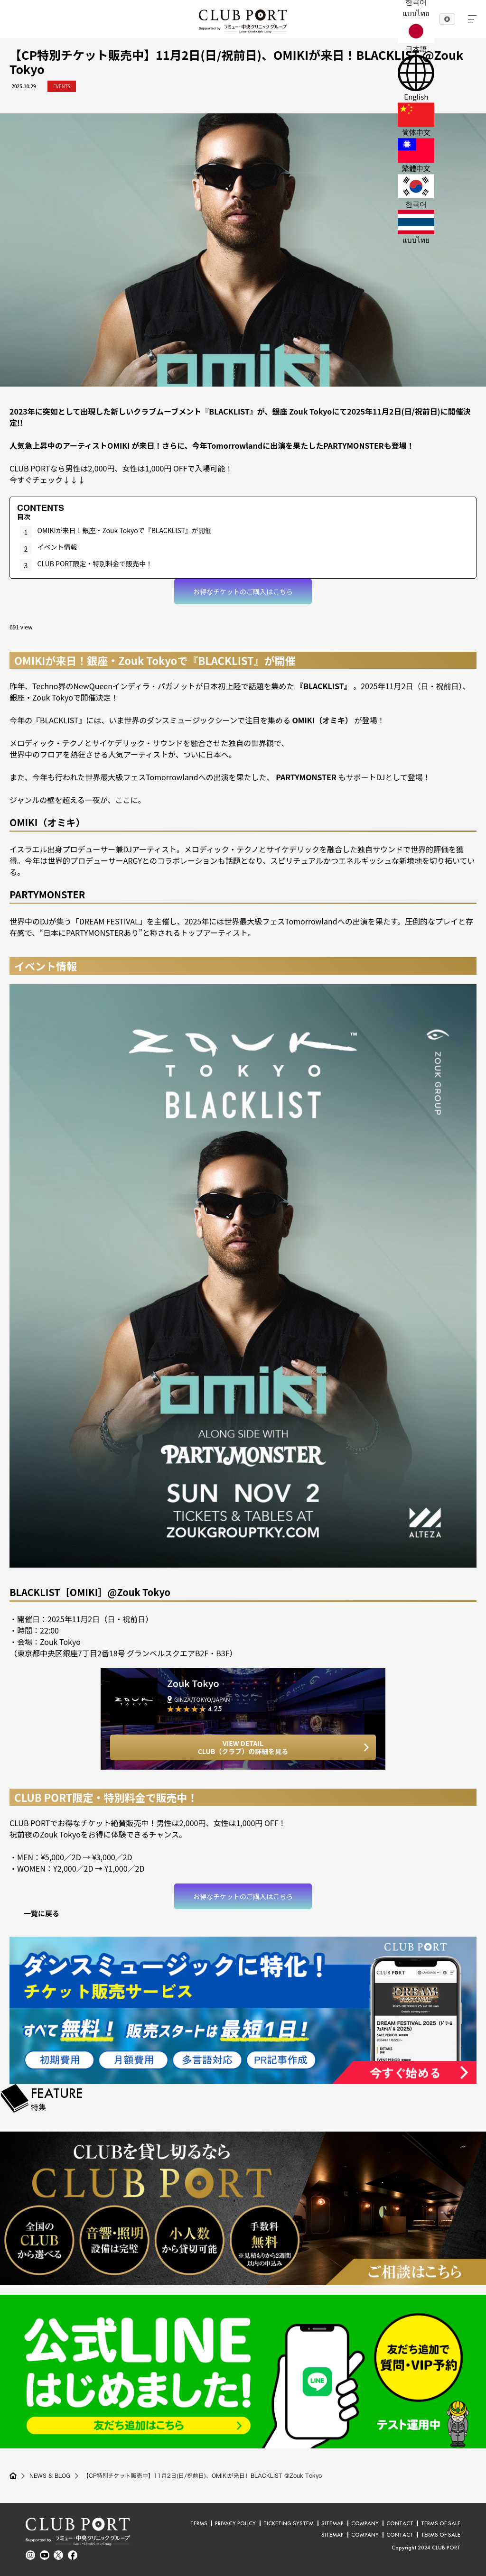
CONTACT (399, 2523)
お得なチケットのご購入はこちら (243, 591)
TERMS (198, 2523)
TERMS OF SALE (440, 2523)
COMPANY (365, 2523)
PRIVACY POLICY (235, 2523)
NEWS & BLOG (50, 2476)
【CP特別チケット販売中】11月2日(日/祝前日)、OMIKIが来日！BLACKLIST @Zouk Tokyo (206, 2476)
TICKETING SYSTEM (288, 2523)
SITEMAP (332, 2523)
